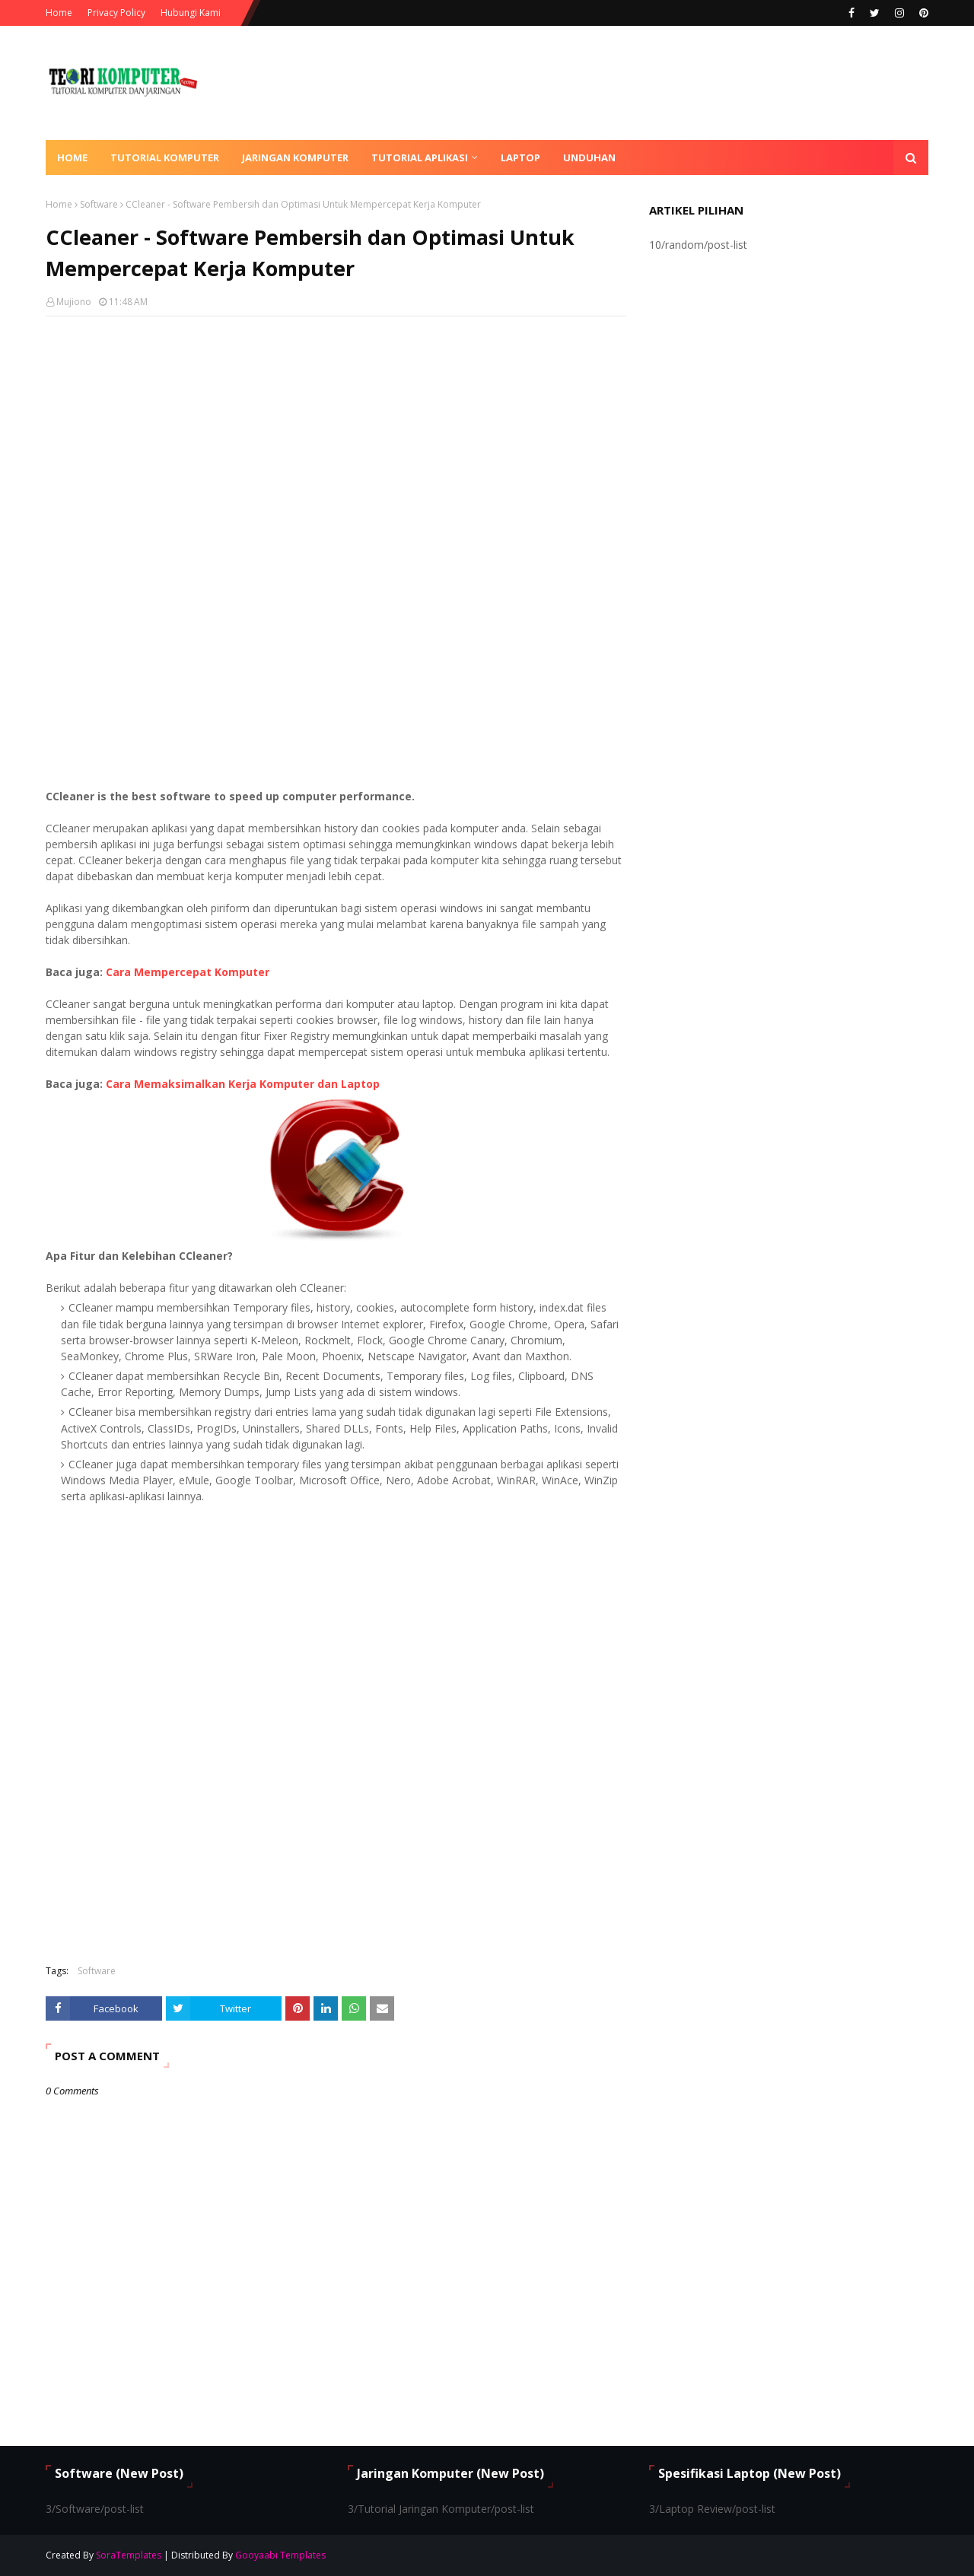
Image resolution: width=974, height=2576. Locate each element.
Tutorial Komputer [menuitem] (164, 157)
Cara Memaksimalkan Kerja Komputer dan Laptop (243, 1084)
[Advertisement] (336, 438)
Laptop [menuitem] (520, 157)
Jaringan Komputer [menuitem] (295, 157)
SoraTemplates (128, 2555)
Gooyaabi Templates (280, 2555)
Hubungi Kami (191, 12)
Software (99, 204)
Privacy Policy (116, 12)
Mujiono (73, 301)
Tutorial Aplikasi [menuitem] (419, 157)
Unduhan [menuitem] (589, 157)
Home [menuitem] (72, 157)
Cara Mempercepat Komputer (187, 972)
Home (59, 12)
